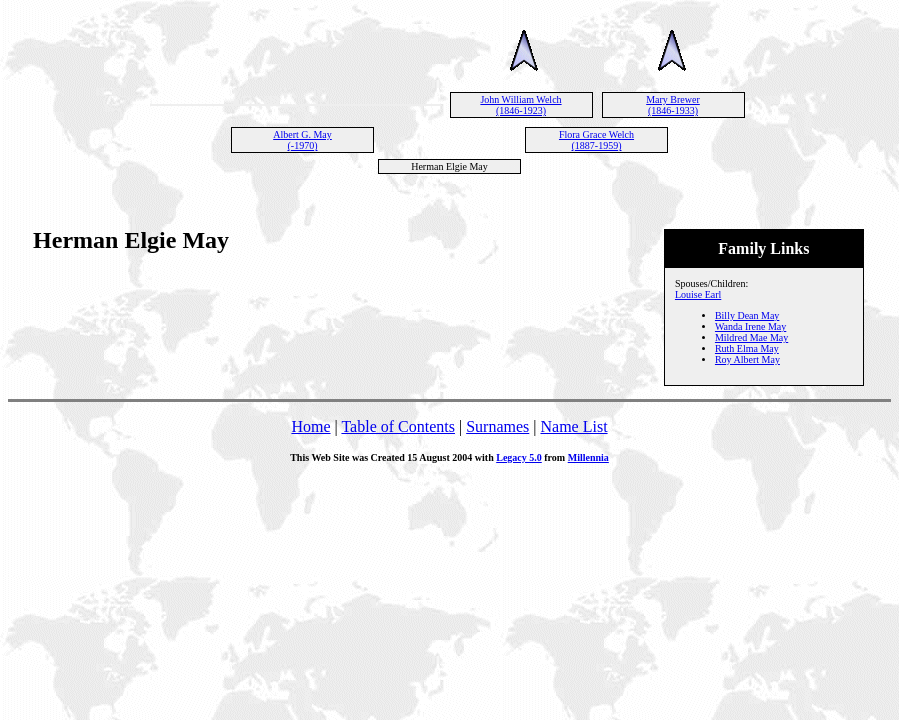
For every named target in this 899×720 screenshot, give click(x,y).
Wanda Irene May (750, 326)
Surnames (497, 426)
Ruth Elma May (747, 348)
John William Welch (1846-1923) (520, 105)
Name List (573, 426)
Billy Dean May (747, 315)
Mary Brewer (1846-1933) (673, 105)
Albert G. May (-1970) (302, 140)
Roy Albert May (747, 359)
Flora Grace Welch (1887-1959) (596, 140)
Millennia (588, 457)
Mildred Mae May (751, 337)
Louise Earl (698, 294)
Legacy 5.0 (519, 457)
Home (310, 426)
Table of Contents (398, 426)
